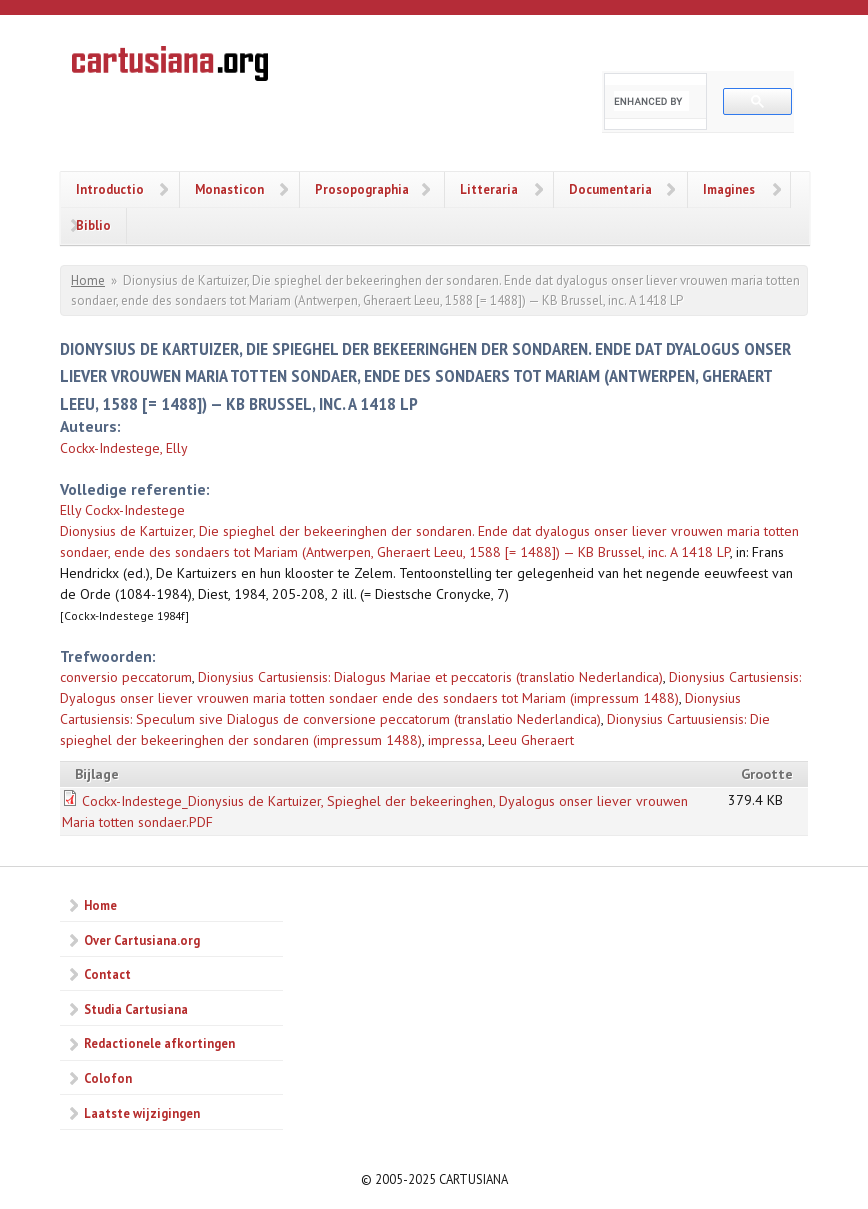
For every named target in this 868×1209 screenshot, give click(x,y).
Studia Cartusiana (136, 1009)
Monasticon (229, 189)
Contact (107, 974)
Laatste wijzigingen (142, 1113)
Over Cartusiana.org (142, 940)
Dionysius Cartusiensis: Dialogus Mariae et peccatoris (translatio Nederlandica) (430, 677)
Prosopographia (362, 189)
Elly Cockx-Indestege (122, 510)
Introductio (110, 189)
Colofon (108, 1078)
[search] (651, 101)
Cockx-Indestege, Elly (124, 448)
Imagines (729, 189)
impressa (455, 740)
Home (88, 280)
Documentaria (610, 189)
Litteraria (489, 189)
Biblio (93, 225)
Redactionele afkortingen (159, 1043)
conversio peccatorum (126, 677)
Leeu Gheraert (531, 740)
